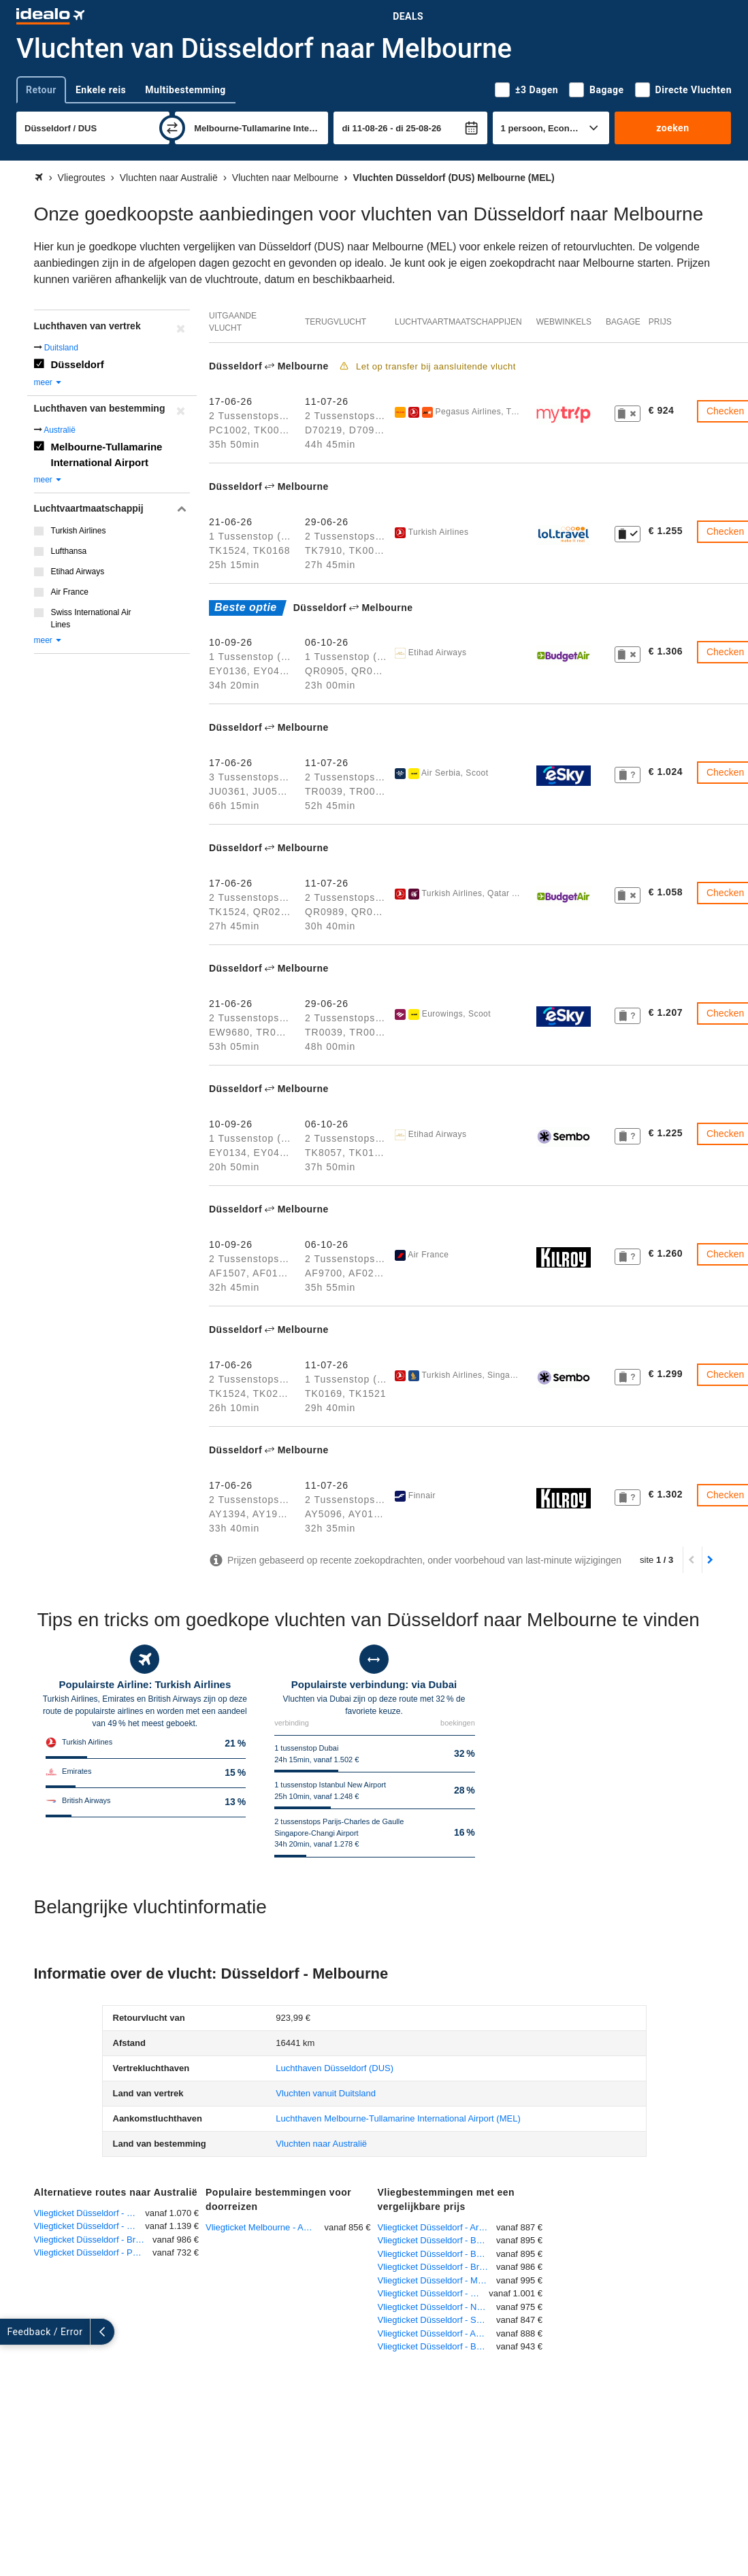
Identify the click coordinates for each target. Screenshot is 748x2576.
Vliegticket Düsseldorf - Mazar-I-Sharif (437, 2280)
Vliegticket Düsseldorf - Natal (434, 2307)
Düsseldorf (77, 364)
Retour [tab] (41, 89)
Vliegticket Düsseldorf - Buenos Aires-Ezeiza (437, 2254)
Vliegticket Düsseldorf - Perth (91, 2252)
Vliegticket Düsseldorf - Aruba (436, 2227)
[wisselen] (172, 128)
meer (48, 382)
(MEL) (398, 2118)
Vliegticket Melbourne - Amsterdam (265, 2227)
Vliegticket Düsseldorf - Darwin (90, 2226)
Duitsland (61, 347)
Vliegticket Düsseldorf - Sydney (90, 2213)
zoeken (672, 127)
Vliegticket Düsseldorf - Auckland (437, 2333)
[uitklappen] (12, 2331)
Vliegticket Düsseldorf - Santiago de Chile (437, 2320)
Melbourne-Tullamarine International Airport (107, 454)
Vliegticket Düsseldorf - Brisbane (93, 2239)
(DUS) (334, 2068)
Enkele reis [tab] (101, 89)
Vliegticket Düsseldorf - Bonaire (437, 2346)
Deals (408, 16)
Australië (60, 430)
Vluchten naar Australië (321, 2144)
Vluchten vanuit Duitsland (326, 2093)
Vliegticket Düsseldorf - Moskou (433, 2293)
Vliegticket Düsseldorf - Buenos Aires (437, 2240)
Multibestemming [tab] (185, 89)
